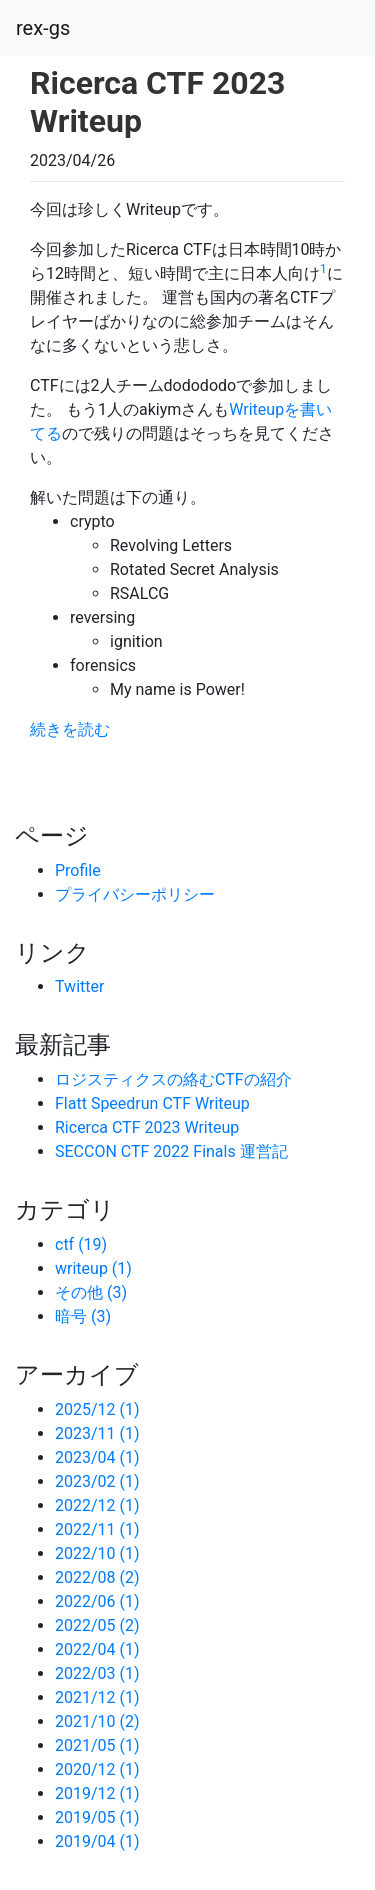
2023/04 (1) (97, 1457)
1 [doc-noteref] (323, 269)
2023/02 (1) (97, 1481)
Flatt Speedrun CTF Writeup (152, 1103)
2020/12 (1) (97, 1769)
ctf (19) (81, 1244)
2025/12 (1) (97, 1409)
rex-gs (43, 28)
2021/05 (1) (97, 1745)
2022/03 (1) (97, 1673)
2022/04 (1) (97, 1649)
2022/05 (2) (97, 1625)
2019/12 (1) (97, 1793)
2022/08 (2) (97, 1577)
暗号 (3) (83, 1316)
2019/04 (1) (97, 1841)
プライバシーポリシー (135, 894)
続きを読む (70, 729)
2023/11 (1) (97, 1433)
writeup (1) (93, 1268)
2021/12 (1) (97, 1697)
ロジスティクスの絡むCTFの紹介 (173, 1079)
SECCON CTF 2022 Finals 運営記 (171, 1151)
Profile (78, 870)
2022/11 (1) (97, 1529)
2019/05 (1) (97, 1817)
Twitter (79, 986)
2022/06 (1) (97, 1601)
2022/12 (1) (97, 1505)
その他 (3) (91, 1292)
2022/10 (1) (97, 1553)
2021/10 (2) (97, 1721)
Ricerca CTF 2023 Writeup (147, 1127)
